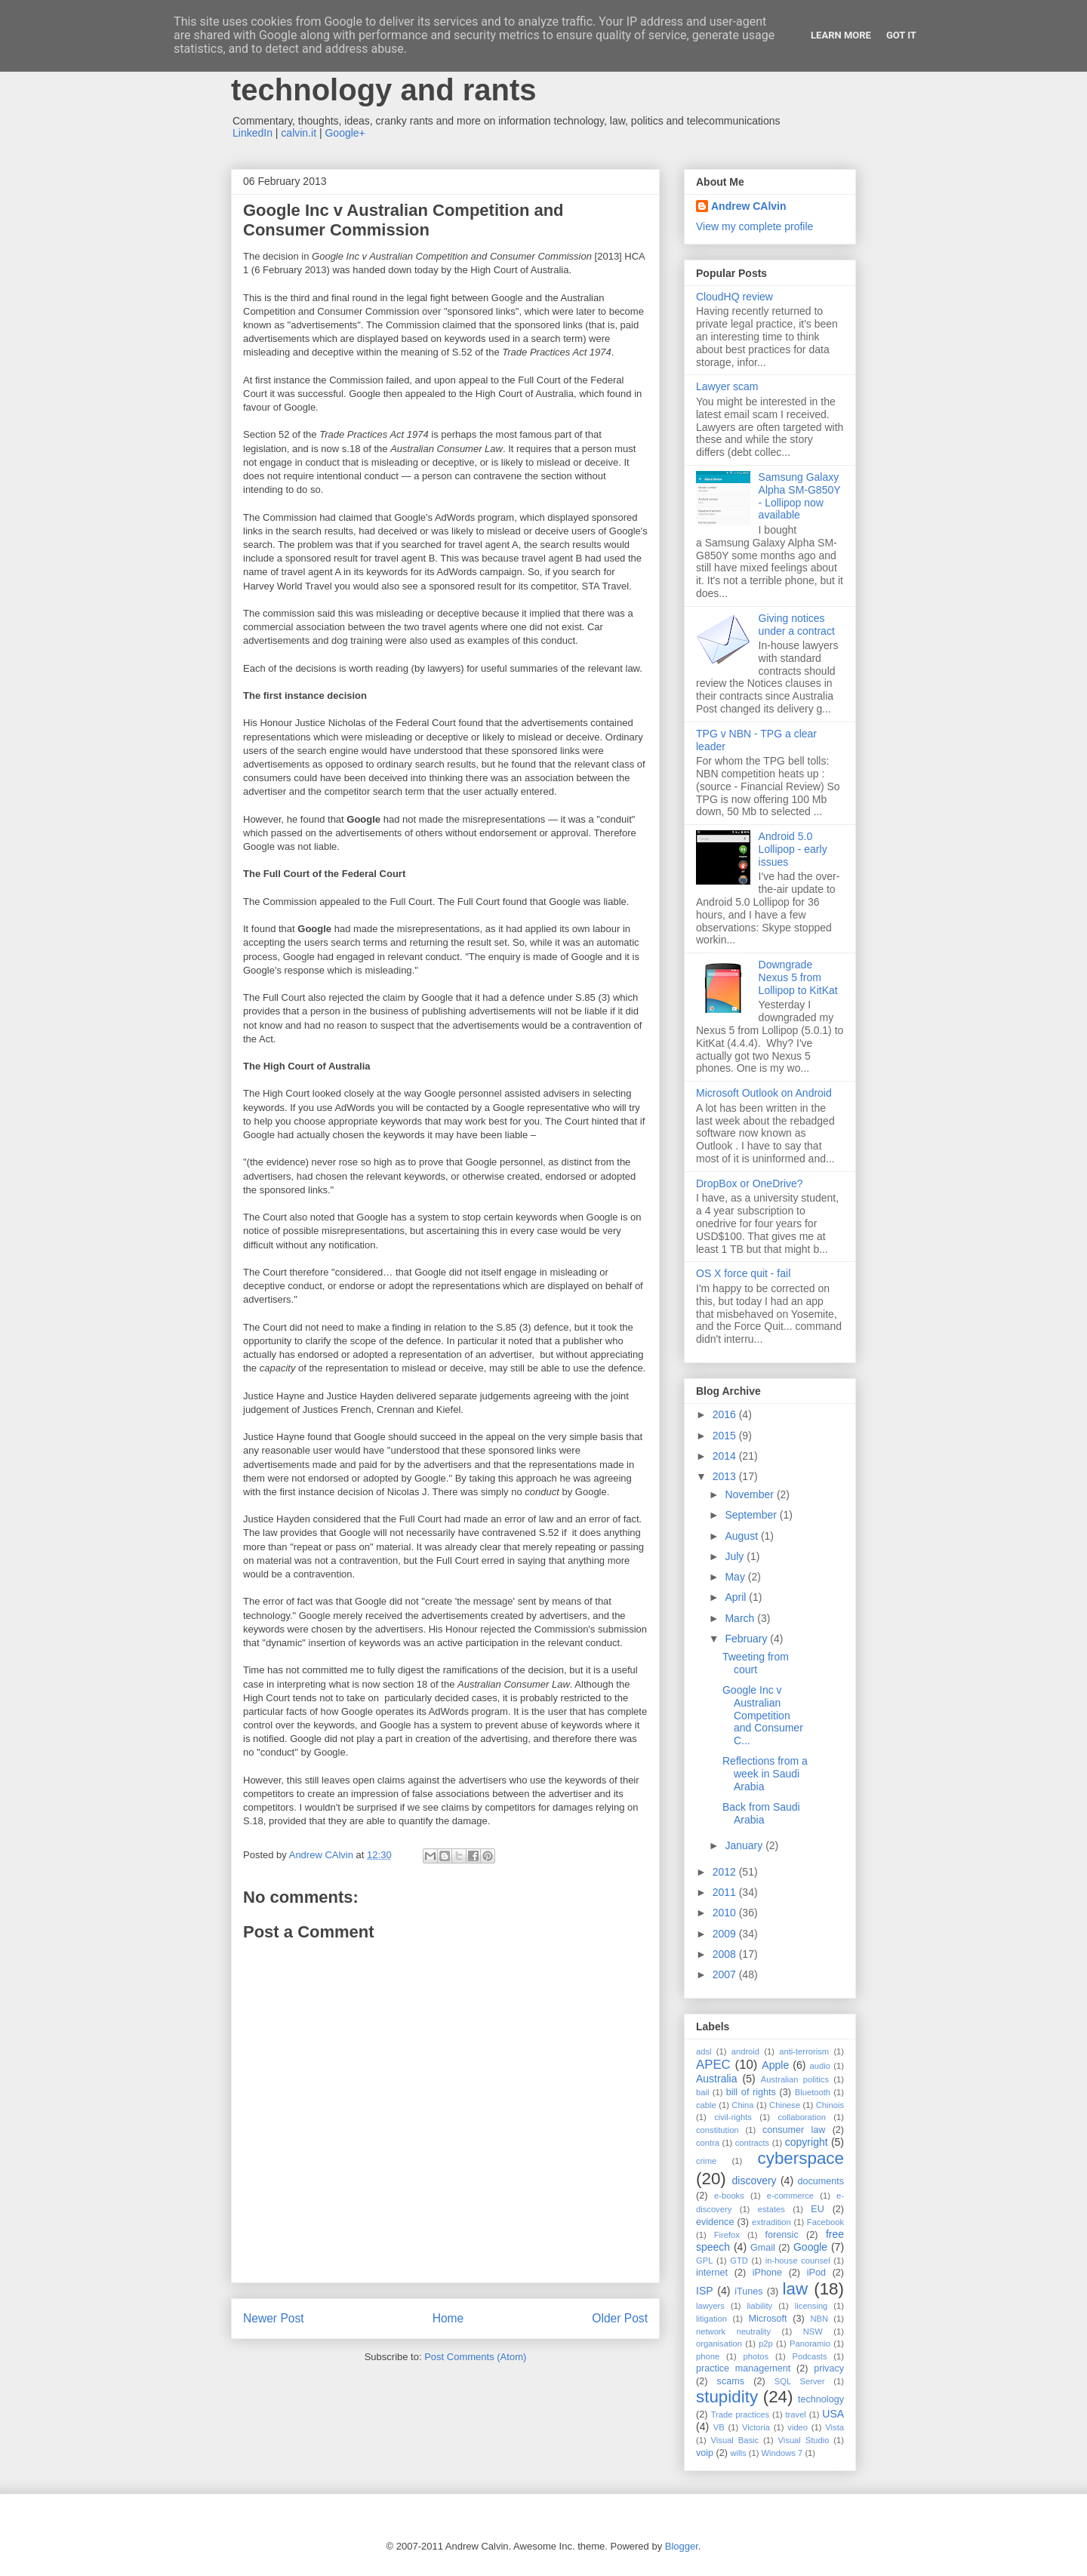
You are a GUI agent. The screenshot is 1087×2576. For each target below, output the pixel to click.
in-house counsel (797, 2260)
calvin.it (298, 133)
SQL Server (799, 2381)
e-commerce (790, 2195)
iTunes (748, 2291)
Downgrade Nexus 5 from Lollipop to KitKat (798, 977)
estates (771, 2209)
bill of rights (751, 2092)
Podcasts (809, 2356)
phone (707, 2356)
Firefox (727, 2234)
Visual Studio (804, 2440)
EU (817, 2209)
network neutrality (733, 2331)
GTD (739, 2260)
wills (739, 2453)
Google (810, 2247)
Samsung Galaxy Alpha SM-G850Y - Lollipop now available (800, 496)
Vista (834, 2427)
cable (706, 2105)
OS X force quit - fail (743, 1273)
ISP (704, 2291)
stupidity (727, 2396)
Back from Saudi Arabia (761, 1813)
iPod (816, 2272)
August (742, 1536)
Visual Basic (735, 2440)
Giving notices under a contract (797, 624)
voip (704, 2453)
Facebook (825, 2222)
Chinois (830, 2105)
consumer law (793, 2130)
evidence (715, 2222)
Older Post (620, 2318)
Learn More (841, 35)
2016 (726, 1414)
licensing (811, 2305)
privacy (829, 2368)
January (745, 1845)
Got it (901, 35)
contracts (752, 2142)
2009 (726, 1934)
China (742, 2105)
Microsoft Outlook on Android (764, 1093)
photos (756, 2356)
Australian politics (795, 2079)
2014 (726, 1456)
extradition (771, 2222)
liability (760, 2305)
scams (730, 2381)
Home (448, 2318)
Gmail (762, 2247)
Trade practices (740, 2414)
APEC (713, 2064)
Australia (716, 2079)
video (797, 2427)
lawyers (710, 2305)
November (750, 1494)
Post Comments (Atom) (475, 2356)
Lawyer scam (727, 386)
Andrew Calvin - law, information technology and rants (464, 72)
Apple (775, 2065)
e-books (729, 2195)
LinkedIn (252, 133)
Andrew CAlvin (749, 206)
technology (821, 2399)
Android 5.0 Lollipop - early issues (793, 849)
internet (712, 2272)
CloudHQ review (734, 297)
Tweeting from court (755, 1663)
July (736, 1556)
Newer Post (273, 2318)
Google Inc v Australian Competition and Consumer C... (762, 1715)
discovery (753, 2180)
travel (796, 2414)
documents (820, 2181)
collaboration (801, 2117)
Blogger (681, 2546)
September (752, 1515)
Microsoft (767, 2318)
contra (707, 2142)
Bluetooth (812, 2092)
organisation (719, 2343)
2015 (726, 1436)
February (747, 1639)
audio (820, 2065)
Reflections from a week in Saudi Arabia (765, 1774)
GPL (704, 2260)
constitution (717, 2129)
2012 (726, 1872)
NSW (813, 2331)
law (795, 2288)
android (745, 2051)
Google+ (345, 133)
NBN (819, 2318)
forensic (782, 2235)
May (736, 1577)
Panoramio (810, 2343)
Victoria (756, 2427)
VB (719, 2427)
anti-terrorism (804, 2051)
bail (702, 2092)
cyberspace (800, 2158)
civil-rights (733, 2117)
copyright (806, 2142)
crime (706, 2160)
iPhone (767, 2272)
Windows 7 (782, 2453)
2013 (726, 1476)
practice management (743, 2368)
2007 (726, 1974)
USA (833, 2414)
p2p (766, 2343)
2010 (726, 1913)
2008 (726, 1954)
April (737, 1597)
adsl (704, 2051)
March (741, 1618)
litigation (711, 2318)
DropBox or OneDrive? (749, 1183)
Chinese (784, 2105)
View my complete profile (754, 226)
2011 (726, 1892)
